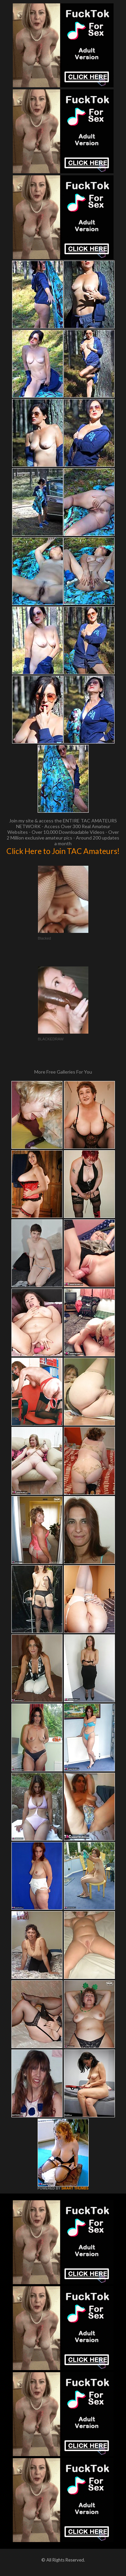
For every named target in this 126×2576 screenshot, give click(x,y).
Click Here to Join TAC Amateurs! (63, 851)
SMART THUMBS (74, 2188)
